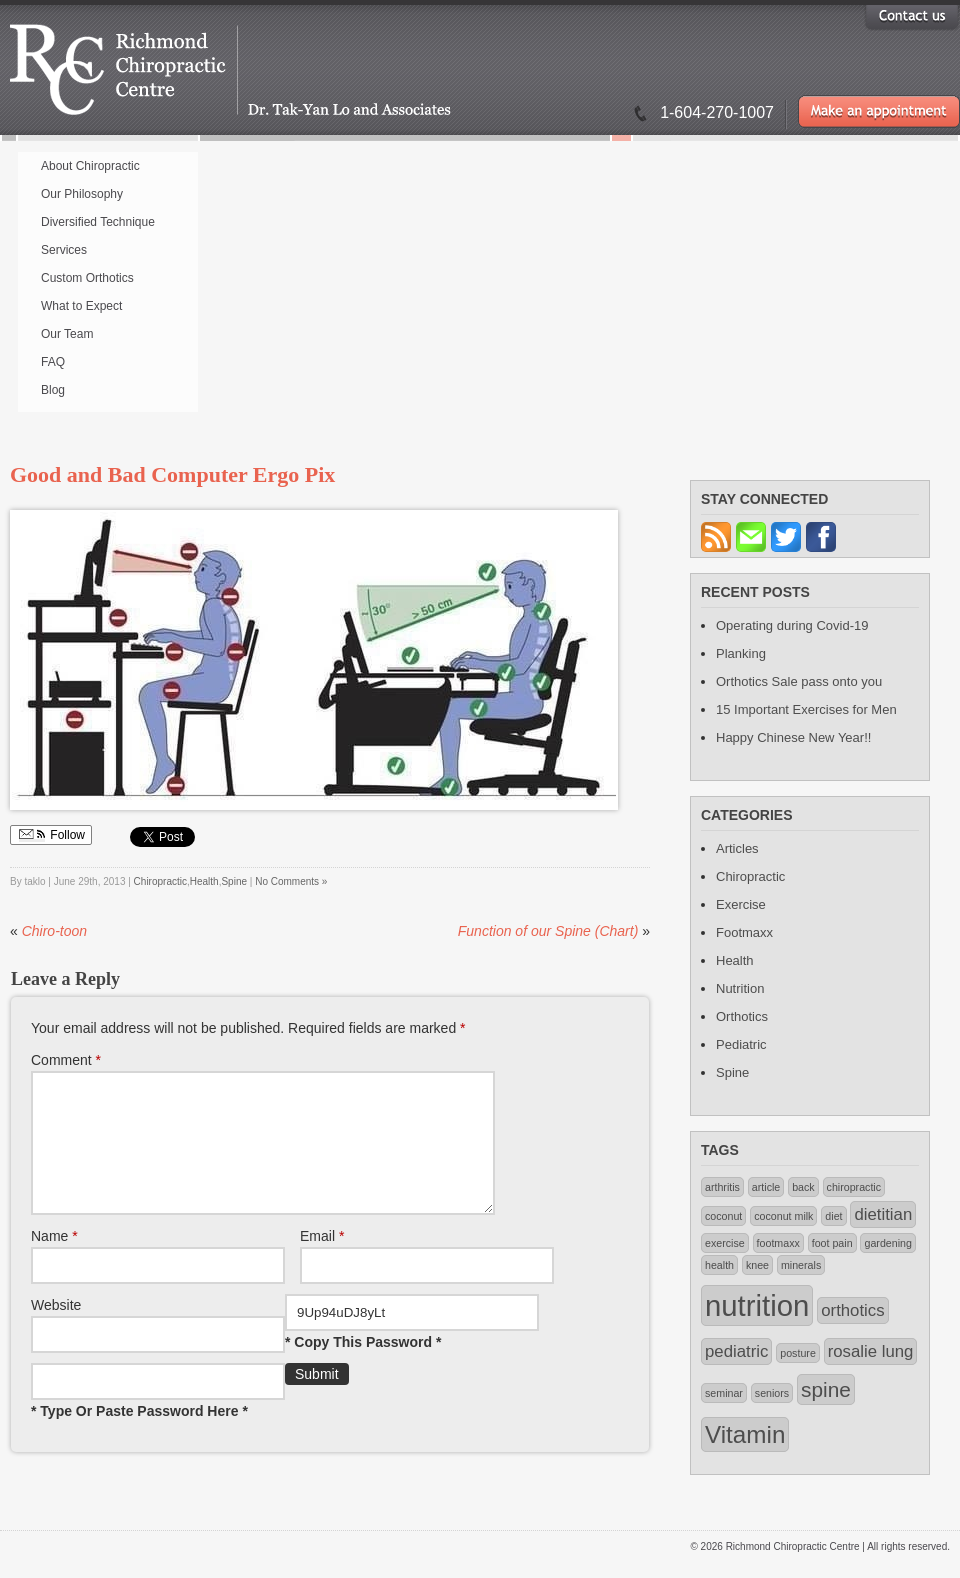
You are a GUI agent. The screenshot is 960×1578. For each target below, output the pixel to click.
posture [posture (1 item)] (798, 1353)
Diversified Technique (98, 222)
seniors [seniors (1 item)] (772, 1393)
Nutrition (740, 988)
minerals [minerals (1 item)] (801, 1265)
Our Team (67, 334)
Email (322, 1260)
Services (64, 250)
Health (204, 881)
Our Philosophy (82, 194)
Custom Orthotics (87, 278)
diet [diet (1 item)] (833, 1216)
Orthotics (742, 1016)
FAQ (53, 362)
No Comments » (291, 881)
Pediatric (741, 1044)
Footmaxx (744, 932)
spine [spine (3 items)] (826, 1389)
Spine (234, 881)
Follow (51, 835)
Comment (66, 1060)
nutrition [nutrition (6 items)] (757, 1305)
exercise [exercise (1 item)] (725, 1243)
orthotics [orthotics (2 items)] (852, 1310)
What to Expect (81, 306)
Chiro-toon (54, 931)
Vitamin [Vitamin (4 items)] (745, 1434)
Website (56, 1329)
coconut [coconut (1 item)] (723, 1216)
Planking (741, 653)
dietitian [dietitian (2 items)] (883, 1214)
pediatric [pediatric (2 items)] (736, 1351)
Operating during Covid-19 (792, 625)
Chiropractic (160, 881)
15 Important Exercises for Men (806, 709)
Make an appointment (879, 111)
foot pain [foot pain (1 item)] (832, 1243)
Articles (737, 848)
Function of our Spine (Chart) (548, 931)
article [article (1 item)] (766, 1187)
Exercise (741, 904)
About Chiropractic (90, 166)
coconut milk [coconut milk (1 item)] (783, 1216)
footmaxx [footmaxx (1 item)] (778, 1243)
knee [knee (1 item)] (757, 1265)
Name (54, 1260)
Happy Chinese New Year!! (793, 737)
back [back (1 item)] (803, 1187)
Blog (53, 390)
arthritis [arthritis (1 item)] (722, 1187)
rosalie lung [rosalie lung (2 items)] (871, 1351)
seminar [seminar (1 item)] (724, 1393)
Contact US (912, 15)
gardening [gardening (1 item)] (887, 1243)
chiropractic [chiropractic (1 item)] (854, 1187)
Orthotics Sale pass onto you (799, 681)
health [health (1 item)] (719, 1265)
